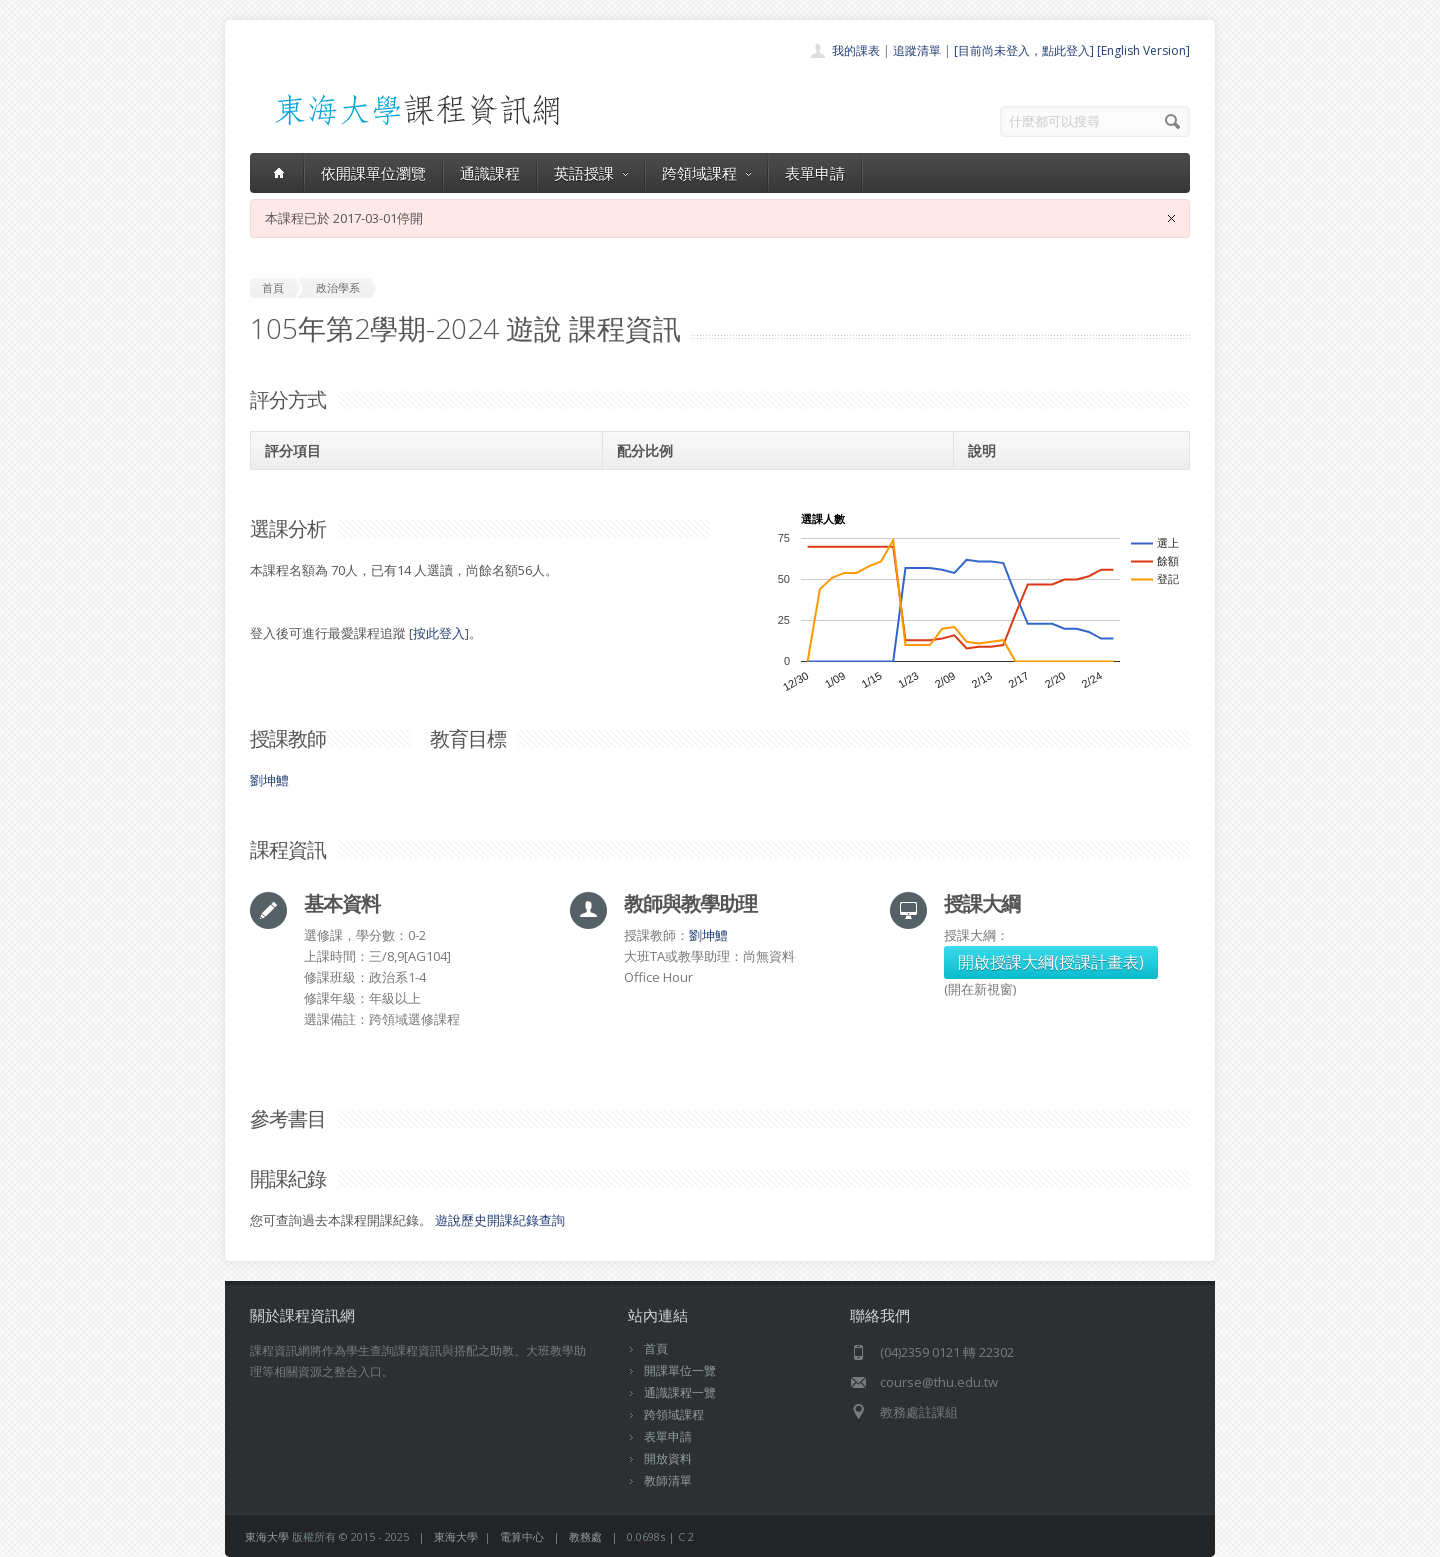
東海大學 (267, 1536)
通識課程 (490, 173)
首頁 (656, 1348)
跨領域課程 (706, 173)
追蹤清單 (917, 50)
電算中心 (522, 1536)
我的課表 (856, 50)
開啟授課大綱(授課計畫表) (1051, 962)
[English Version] (1143, 50)
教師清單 (668, 1480)
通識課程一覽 (680, 1392)
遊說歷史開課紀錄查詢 (500, 1220)
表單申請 (815, 173)
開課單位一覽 (680, 1370)
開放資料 (668, 1458)
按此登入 (439, 633)
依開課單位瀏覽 (373, 173)
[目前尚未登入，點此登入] (1024, 50)
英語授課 (591, 173)
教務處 (585, 1536)
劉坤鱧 (269, 780)
